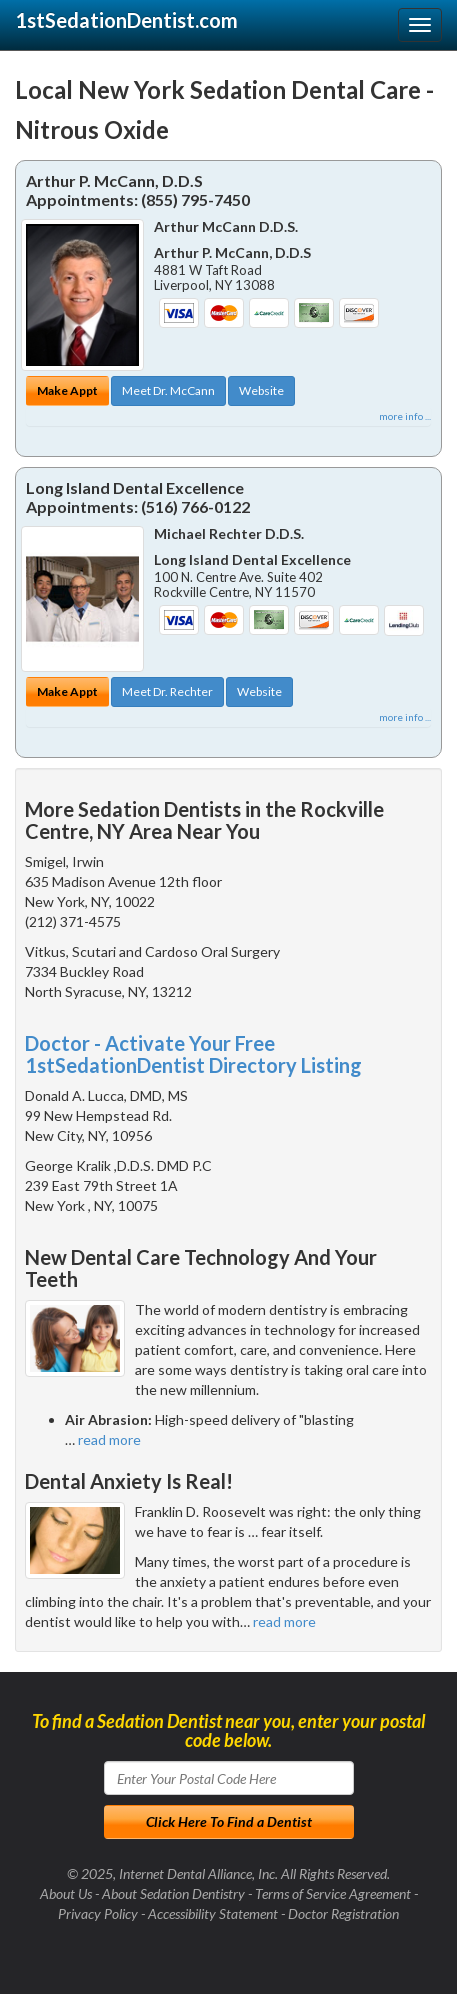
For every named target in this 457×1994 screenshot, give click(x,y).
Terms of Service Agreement (333, 1893)
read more (109, 1439)
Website (261, 390)
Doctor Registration (343, 1913)
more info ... (405, 416)
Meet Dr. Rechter (167, 691)
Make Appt (67, 390)
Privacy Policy (98, 1913)
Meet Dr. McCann (168, 390)
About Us (66, 1893)
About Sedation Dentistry (173, 1893)
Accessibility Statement (213, 1913)
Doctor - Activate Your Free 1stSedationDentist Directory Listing (193, 1054)
